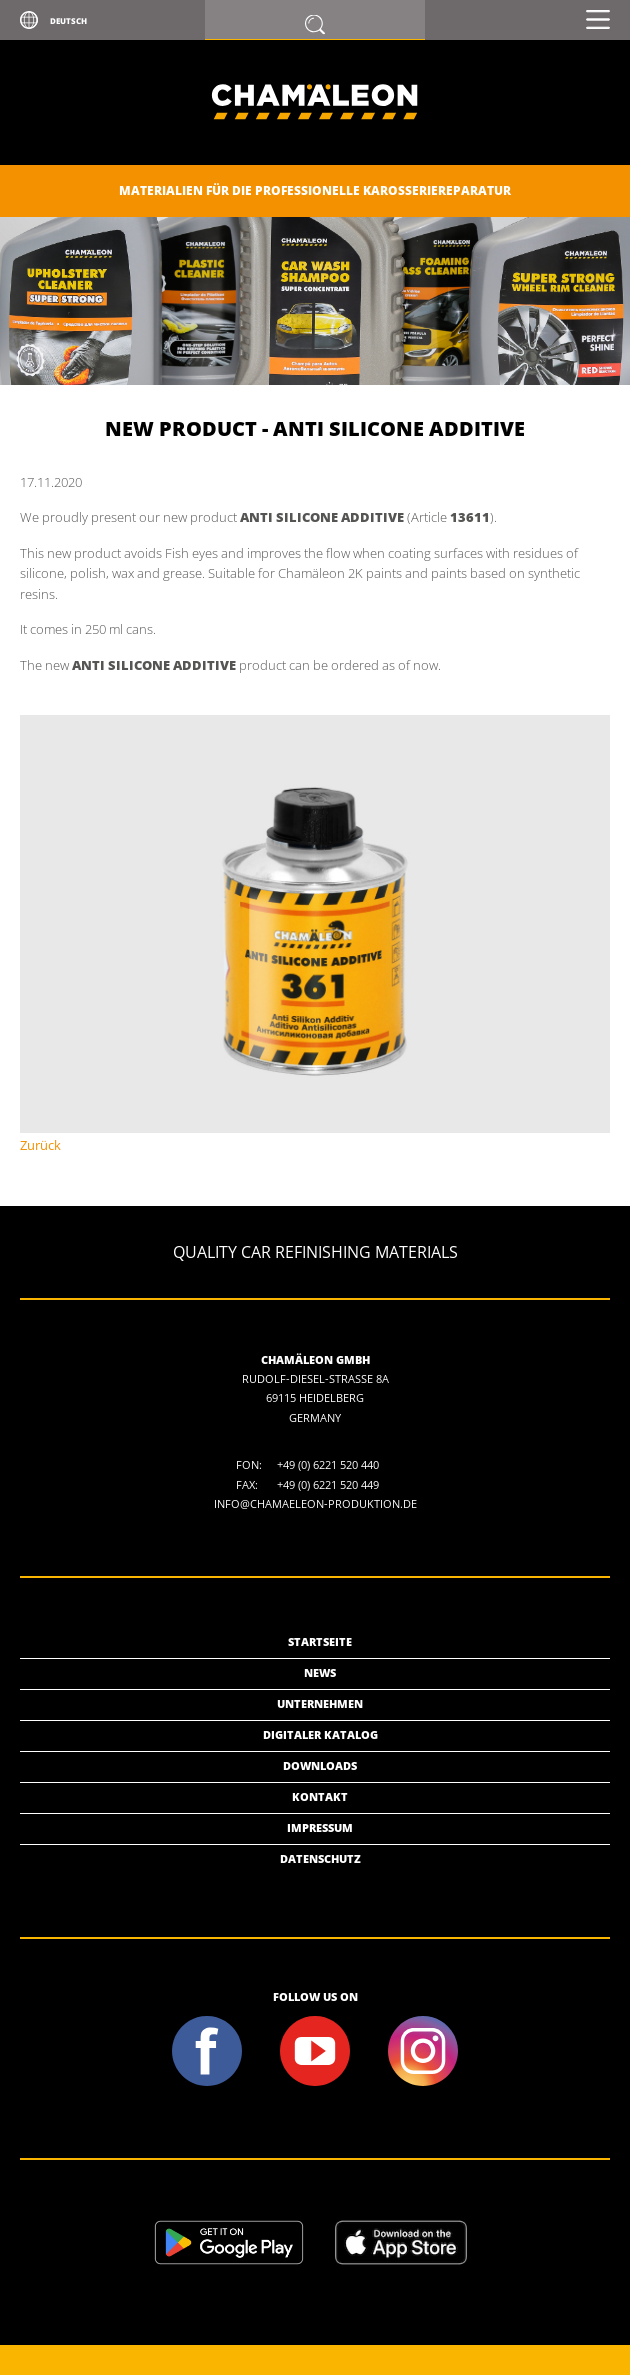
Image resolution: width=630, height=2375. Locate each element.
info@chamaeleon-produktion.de (315, 1503)
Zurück (40, 1145)
